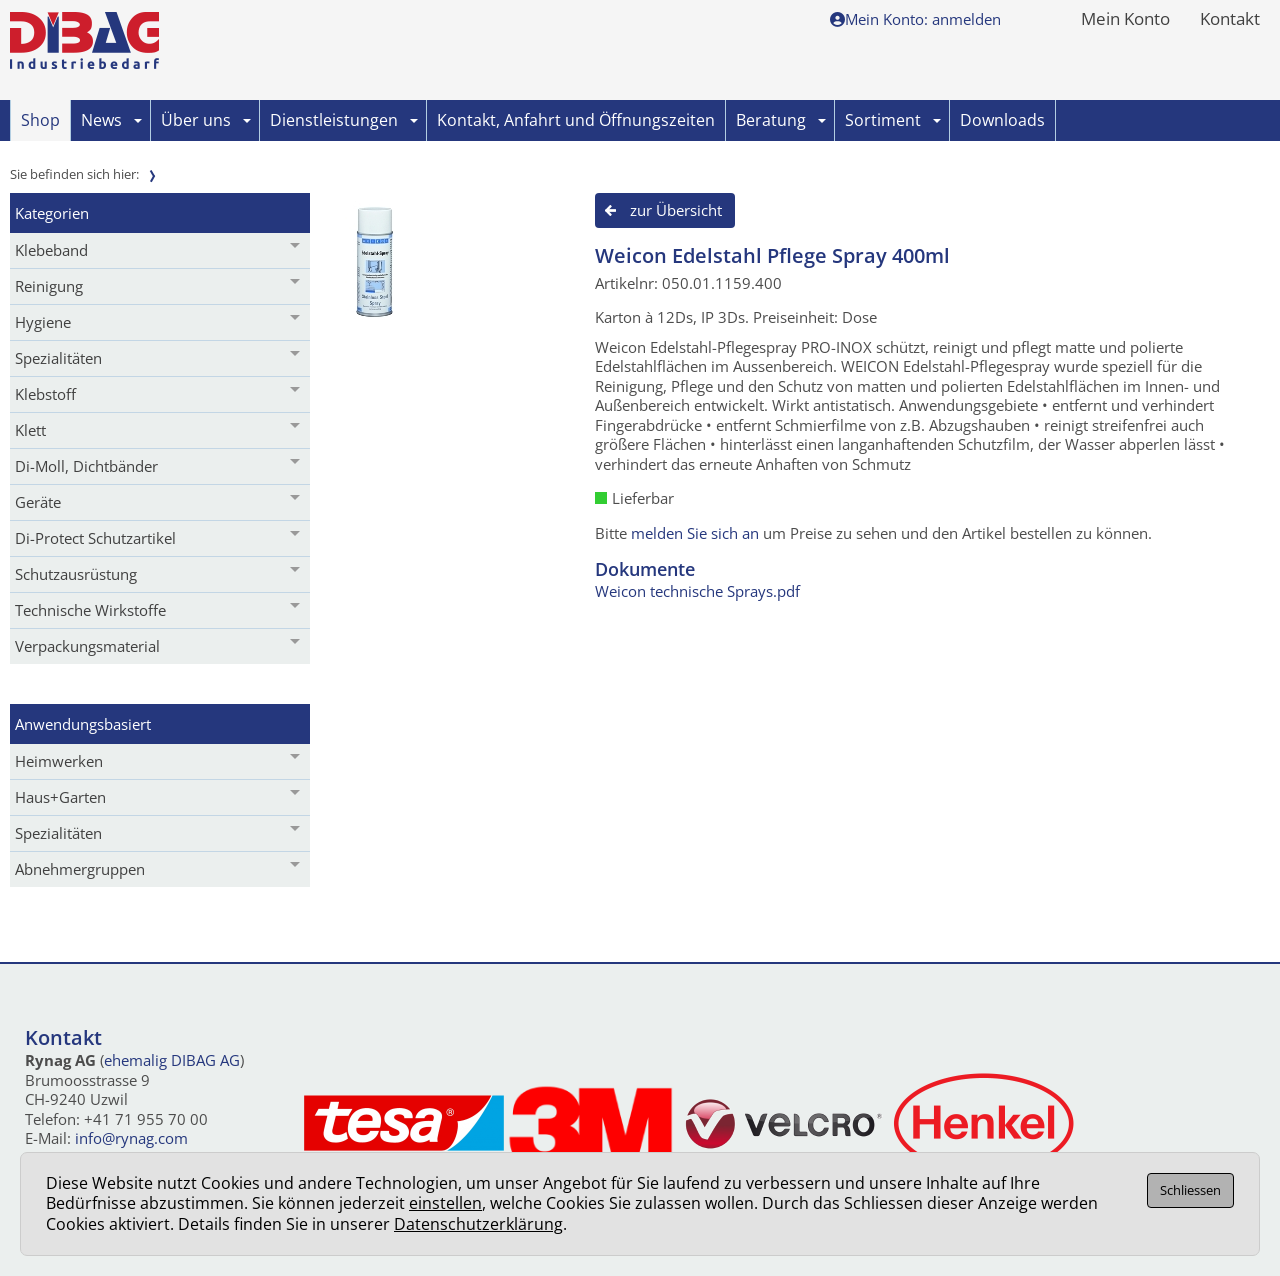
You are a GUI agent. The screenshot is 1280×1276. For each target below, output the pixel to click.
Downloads (1002, 120)
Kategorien (52, 213)
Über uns (206, 120)
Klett (30, 430)
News (111, 120)
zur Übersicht (676, 210)
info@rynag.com (131, 1138)
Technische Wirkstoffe (90, 610)
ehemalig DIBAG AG (172, 1060)
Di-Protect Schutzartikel (95, 538)
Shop (40, 120)
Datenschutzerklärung (478, 1224)
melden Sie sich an (695, 533)
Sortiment (893, 120)
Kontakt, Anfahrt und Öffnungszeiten (576, 120)
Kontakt (1230, 20)
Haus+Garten (60, 797)
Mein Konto (1125, 20)
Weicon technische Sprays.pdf (697, 591)
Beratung (781, 120)
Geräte (38, 502)
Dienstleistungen (344, 120)
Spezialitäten (58, 358)
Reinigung (49, 286)
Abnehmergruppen (80, 869)
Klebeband (51, 250)
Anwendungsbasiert (83, 724)
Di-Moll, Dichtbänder (86, 466)
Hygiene (43, 322)
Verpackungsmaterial (87, 646)
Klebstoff (45, 394)
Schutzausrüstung (76, 574)
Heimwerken (59, 761)
